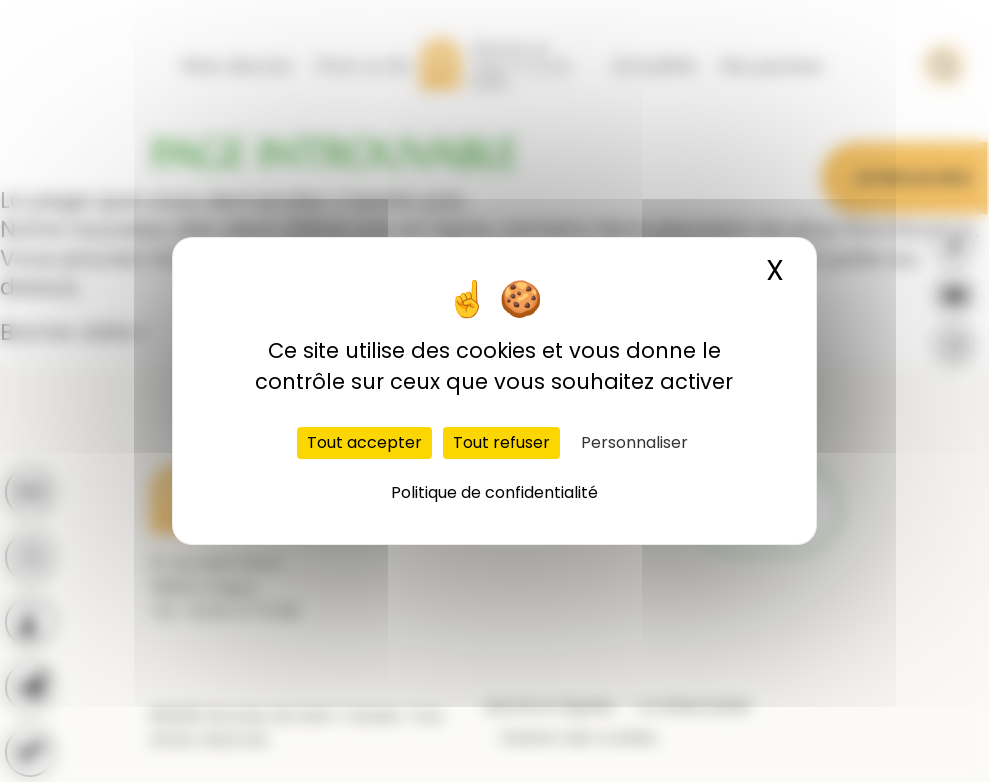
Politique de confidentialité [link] (494, 492)
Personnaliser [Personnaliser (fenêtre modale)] (634, 442)
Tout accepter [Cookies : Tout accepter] (364, 442)
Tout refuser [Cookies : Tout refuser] (501, 442)
